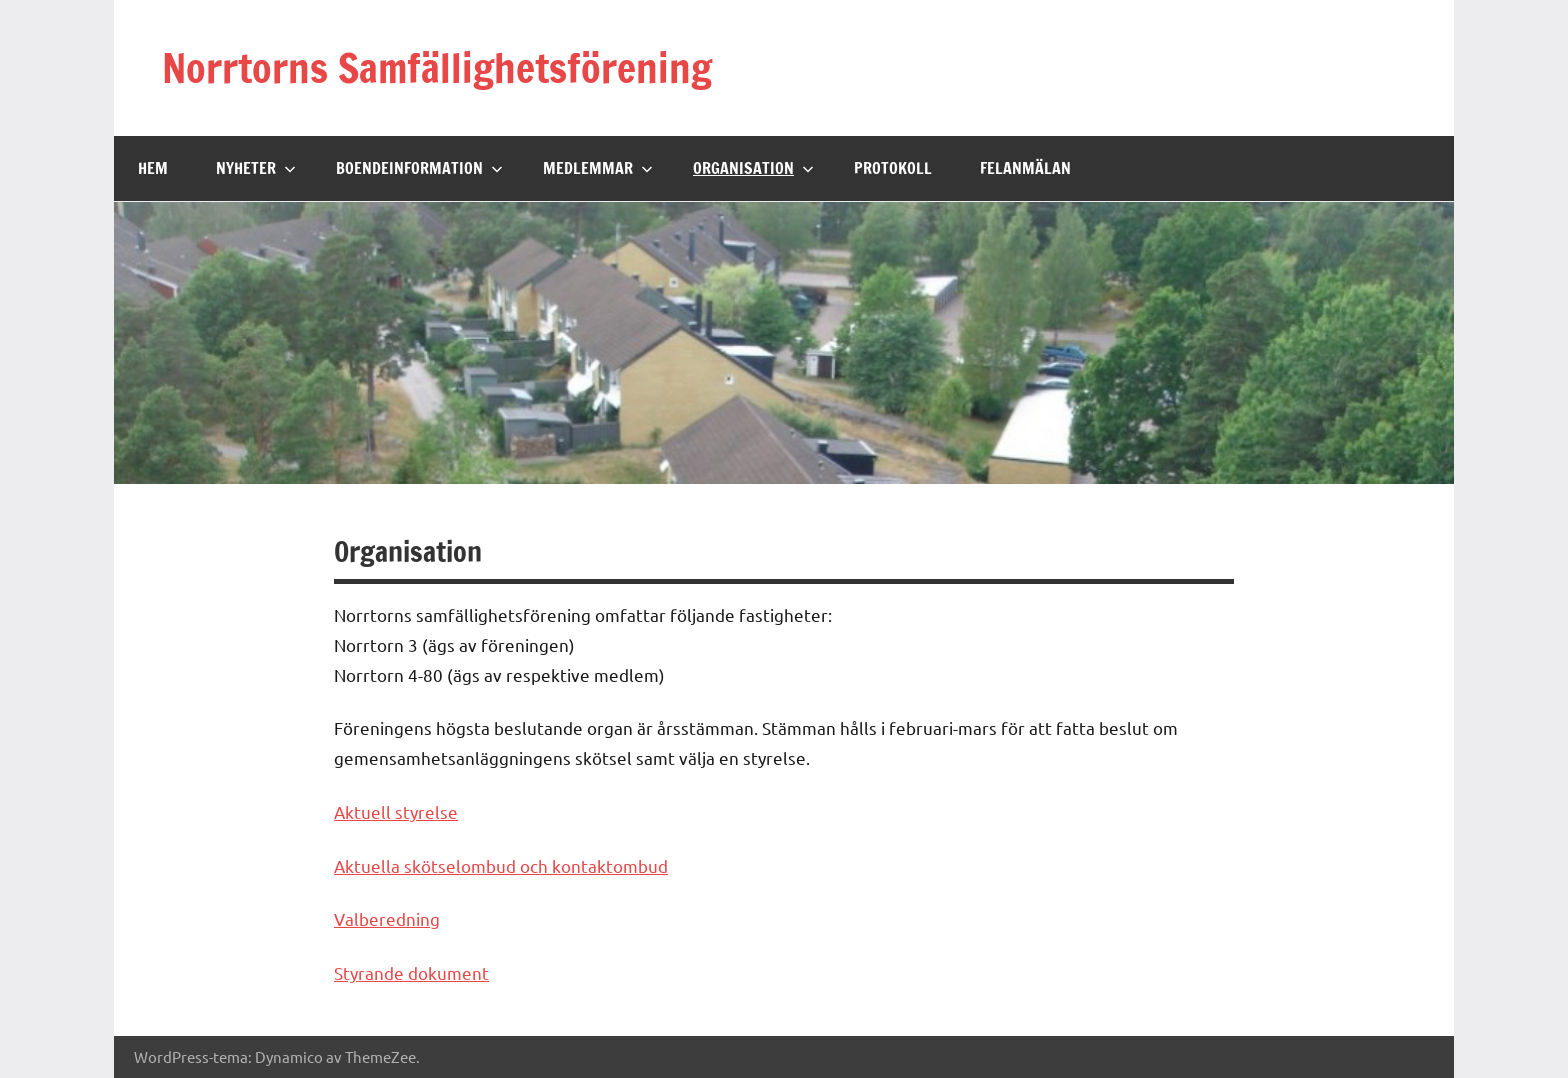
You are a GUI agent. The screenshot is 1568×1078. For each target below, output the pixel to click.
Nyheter (256, 168)
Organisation (753, 168)
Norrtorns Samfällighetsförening (437, 67)
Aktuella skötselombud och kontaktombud (501, 865)
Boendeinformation (419, 168)
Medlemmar (598, 168)
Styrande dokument (411, 972)
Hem (153, 168)
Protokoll (893, 168)
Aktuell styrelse (396, 811)
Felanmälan (1025, 168)
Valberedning (387, 918)
